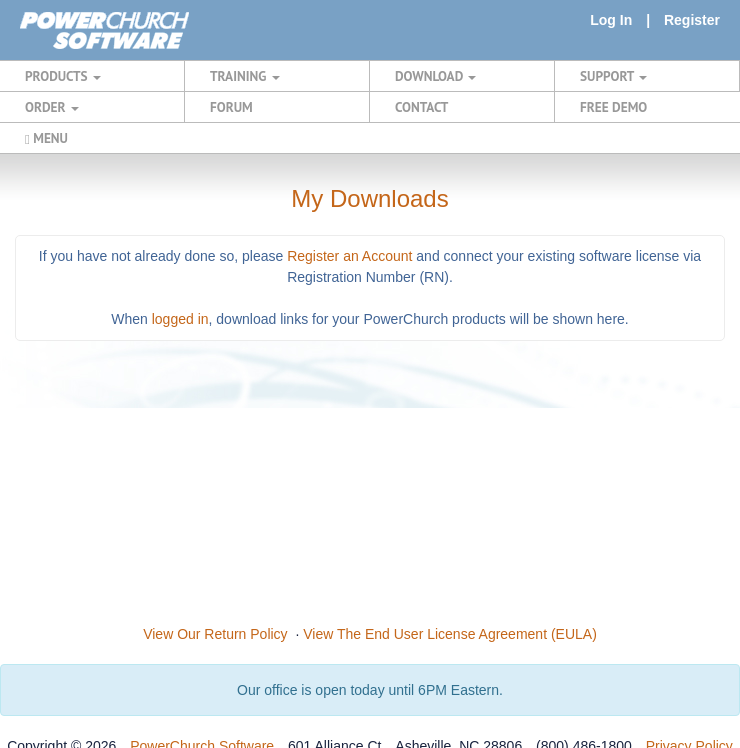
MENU (46, 138)
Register (692, 20)
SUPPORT (613, 76)
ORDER (52, 107)
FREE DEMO (613, 107)
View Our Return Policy (215, 634)
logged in (180, 319)
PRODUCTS (63, 76)
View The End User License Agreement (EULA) (450, 634)
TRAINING (245, 76)
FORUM (231, 107)
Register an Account (349, 256)
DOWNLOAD (435, 76)
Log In (611, 20)
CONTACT (421, 107)
